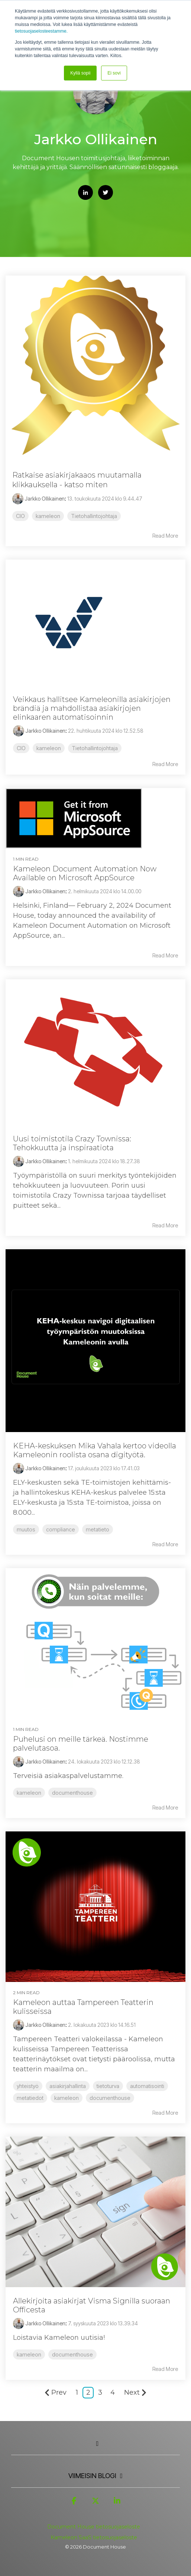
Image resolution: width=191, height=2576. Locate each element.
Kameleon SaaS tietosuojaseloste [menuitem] (94, 2537)
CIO (20, 516)
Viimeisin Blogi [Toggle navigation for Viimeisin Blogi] (92, 2476)
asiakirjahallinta (67, 2086)
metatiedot (30, 2098)
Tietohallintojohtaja (94, 516)
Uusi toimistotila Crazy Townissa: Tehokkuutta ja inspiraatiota (72, 1143)
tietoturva (108, 2086)
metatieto (97, 1529)
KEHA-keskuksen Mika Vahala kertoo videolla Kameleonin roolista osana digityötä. (94, 1450)
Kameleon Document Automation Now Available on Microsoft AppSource (84, 873)
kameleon (48, 516)
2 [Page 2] (88, 2392)
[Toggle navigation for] (95, 2447)
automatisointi (147, 2086)
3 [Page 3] (100, 2392)
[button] (74, 2504)
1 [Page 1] (77, 2392)
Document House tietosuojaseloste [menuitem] (93, 2526)
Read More (165, 536)
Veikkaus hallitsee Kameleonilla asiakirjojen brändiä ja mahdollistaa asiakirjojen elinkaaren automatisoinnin (92, 708)
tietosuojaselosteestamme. (41, 31)
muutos (26, 1529)
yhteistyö (28, 2086)
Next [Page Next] (135, 2392)
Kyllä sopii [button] (80, 73)
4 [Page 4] (112, 2392)
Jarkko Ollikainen (38, 498)
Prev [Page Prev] (56, 2392)
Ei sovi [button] (113, 73)
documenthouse (72, 1793)
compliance (60, 1529)
